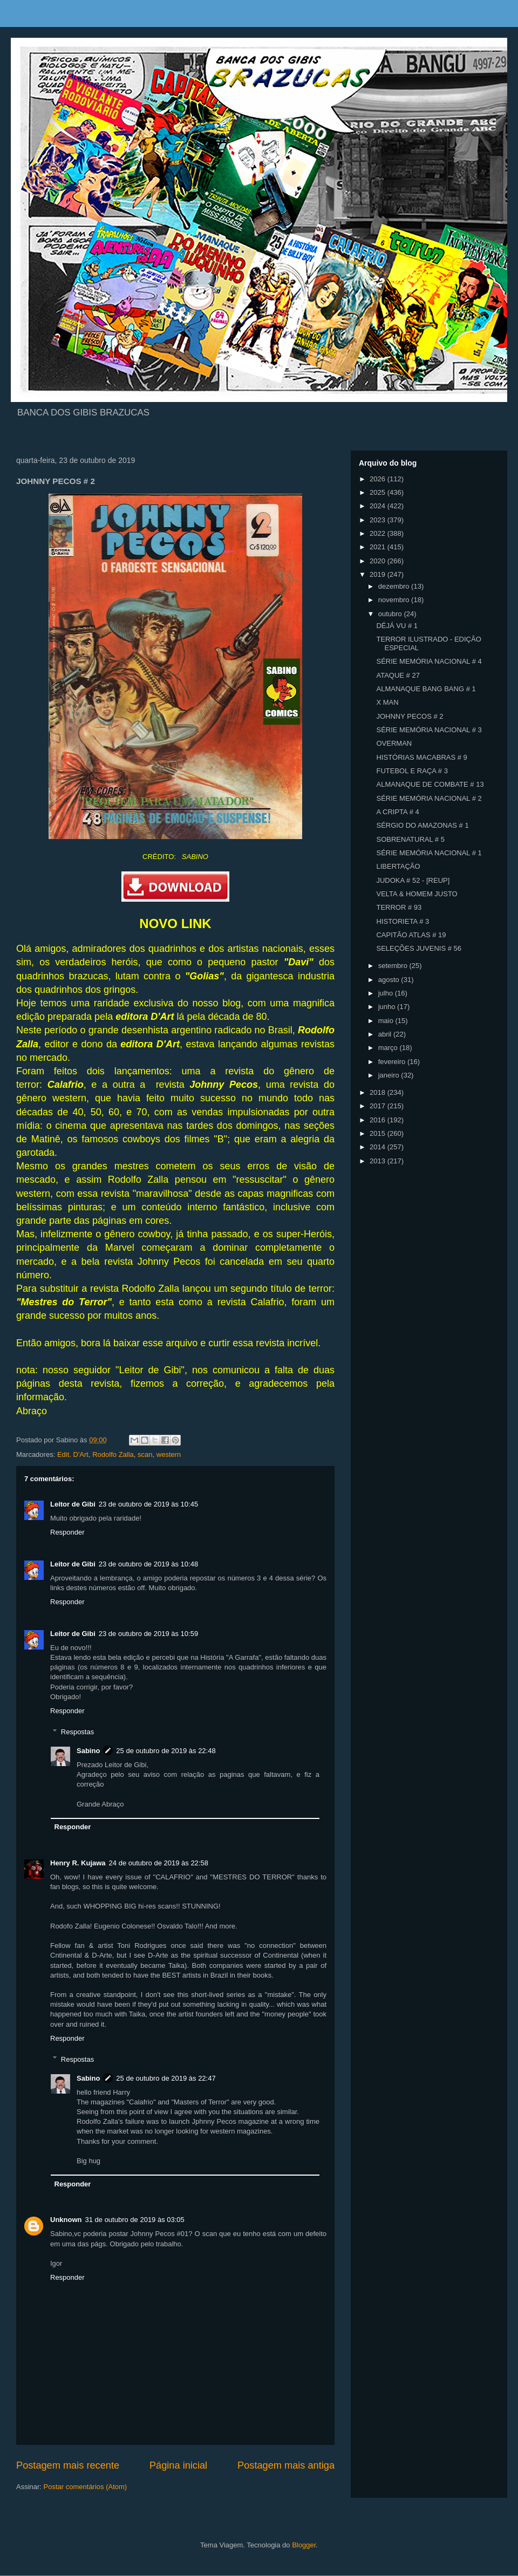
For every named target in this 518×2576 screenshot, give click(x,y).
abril (385, 1034)
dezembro (394, 586)
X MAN (387, 702)
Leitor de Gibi (73, 1504)
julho (386, 993)
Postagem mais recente (67, 2465)
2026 (378, 479)
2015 (378, 1133)
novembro (394, 600)
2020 (378, 561)
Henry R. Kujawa (78, 1863)
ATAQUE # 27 (397, 675)
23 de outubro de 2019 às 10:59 (148, 1634)
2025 (378, 492)
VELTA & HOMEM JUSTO (416, 894)
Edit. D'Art (72, 1454)
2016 (378, 1120)
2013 (378, 1161)
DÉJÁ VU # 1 (397, 626)
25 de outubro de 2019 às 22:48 (165, 1751)
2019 (378, 574)
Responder (67, 1532)
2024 (378, 506)
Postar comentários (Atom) (85, 2487)
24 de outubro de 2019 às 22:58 (158, 1863)
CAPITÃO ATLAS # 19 (411, 935)
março (389, 1048)
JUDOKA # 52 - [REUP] (412, 880)
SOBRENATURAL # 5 (410, 839)
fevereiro (392, 1062)
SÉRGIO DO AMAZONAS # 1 (422, 825)
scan (145, 1454)
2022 (378, 533)
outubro (391, 614)
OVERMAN (394, 743)
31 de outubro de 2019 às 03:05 (135, 2220)
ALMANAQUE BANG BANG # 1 (425, 689)
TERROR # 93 (398, 907)
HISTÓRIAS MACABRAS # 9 (421, 757)
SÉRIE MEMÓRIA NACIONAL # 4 (428, 661)
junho (387, 1007)
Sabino (88, 1751)
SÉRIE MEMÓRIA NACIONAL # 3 (428, 730)
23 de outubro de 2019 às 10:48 (148, 1564)
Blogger (304, 2545)
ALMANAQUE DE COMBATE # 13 (429, 784)
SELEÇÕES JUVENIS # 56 (418, 948)
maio (387, 1021)
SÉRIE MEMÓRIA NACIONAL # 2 (428, 798)
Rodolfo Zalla (113, 1454)
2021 (378, 547)
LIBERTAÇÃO (398, 866)
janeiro (389, 1075)
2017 (378, 1106)
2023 (378, 520)
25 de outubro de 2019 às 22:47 (165, 2078)
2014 (378, 1147)
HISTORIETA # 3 (402, 921)
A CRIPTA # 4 (397, 812)
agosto (389, 980)
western (168, 1454)
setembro (394, 966)
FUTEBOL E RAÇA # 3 (411, 771)
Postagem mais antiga (286, 2465)
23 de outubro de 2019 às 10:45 (148, 1504)
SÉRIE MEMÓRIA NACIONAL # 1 (428, 853)
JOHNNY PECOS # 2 (409, 716)
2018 (378, 1092)
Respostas (77, 1731)
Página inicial (178, 2465)
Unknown (66, 2220)
